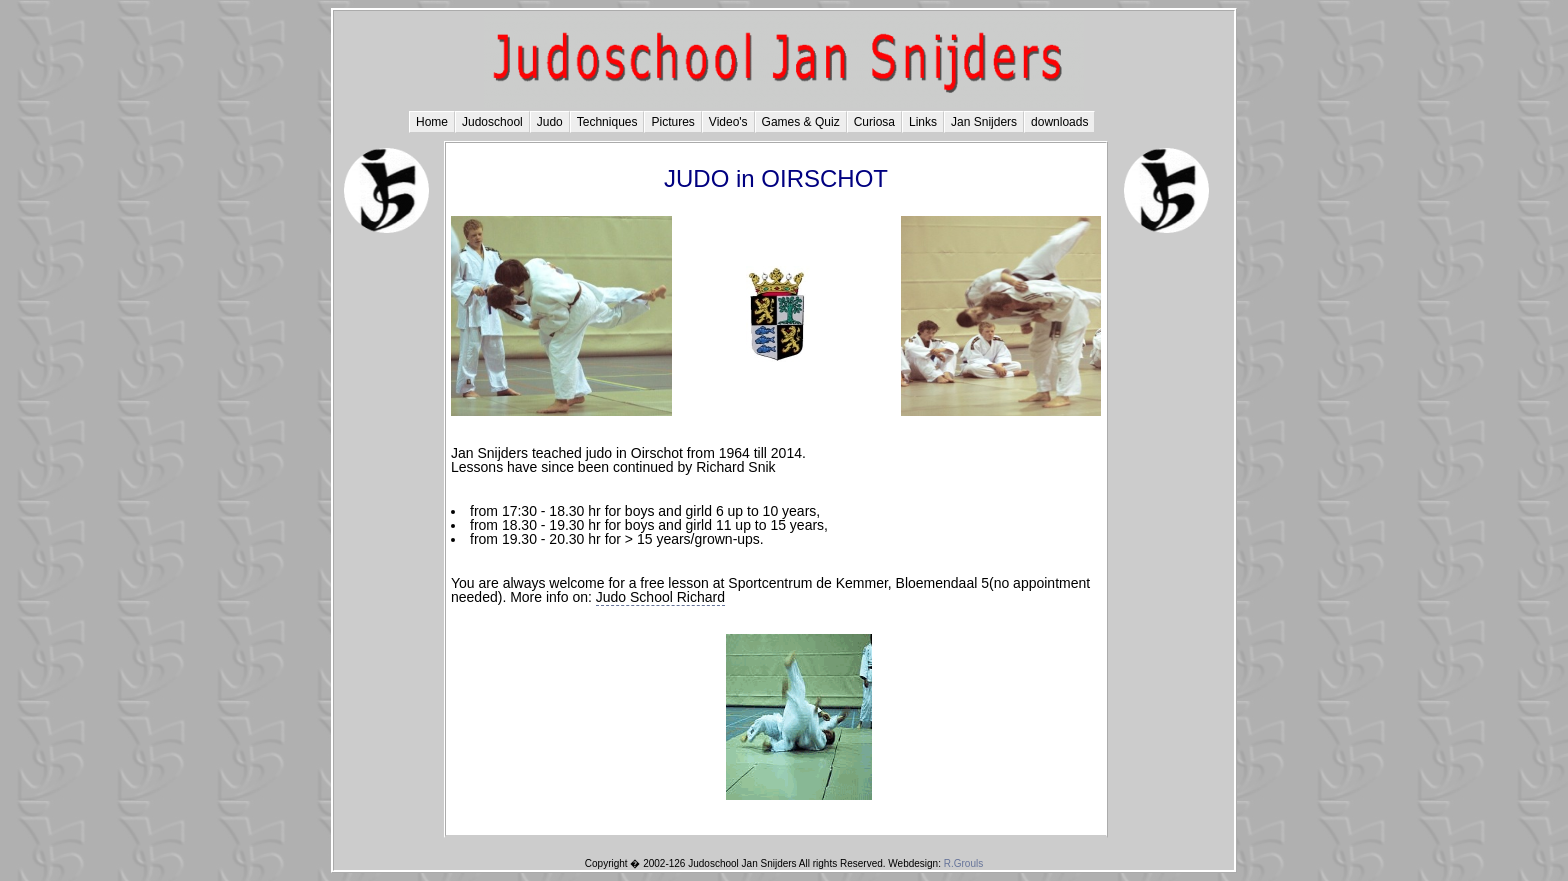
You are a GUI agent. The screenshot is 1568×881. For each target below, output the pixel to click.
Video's (728, 122)
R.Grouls (963, 863)
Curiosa (874, 122)
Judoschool (492, 122)
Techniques (607, 122)
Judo (550, 122)
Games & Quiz (801, 122)
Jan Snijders (984, 122)
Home (432, 122)
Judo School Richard (660, 597)
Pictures (672, 122)
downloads (1059, 122)
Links (923, 122)
